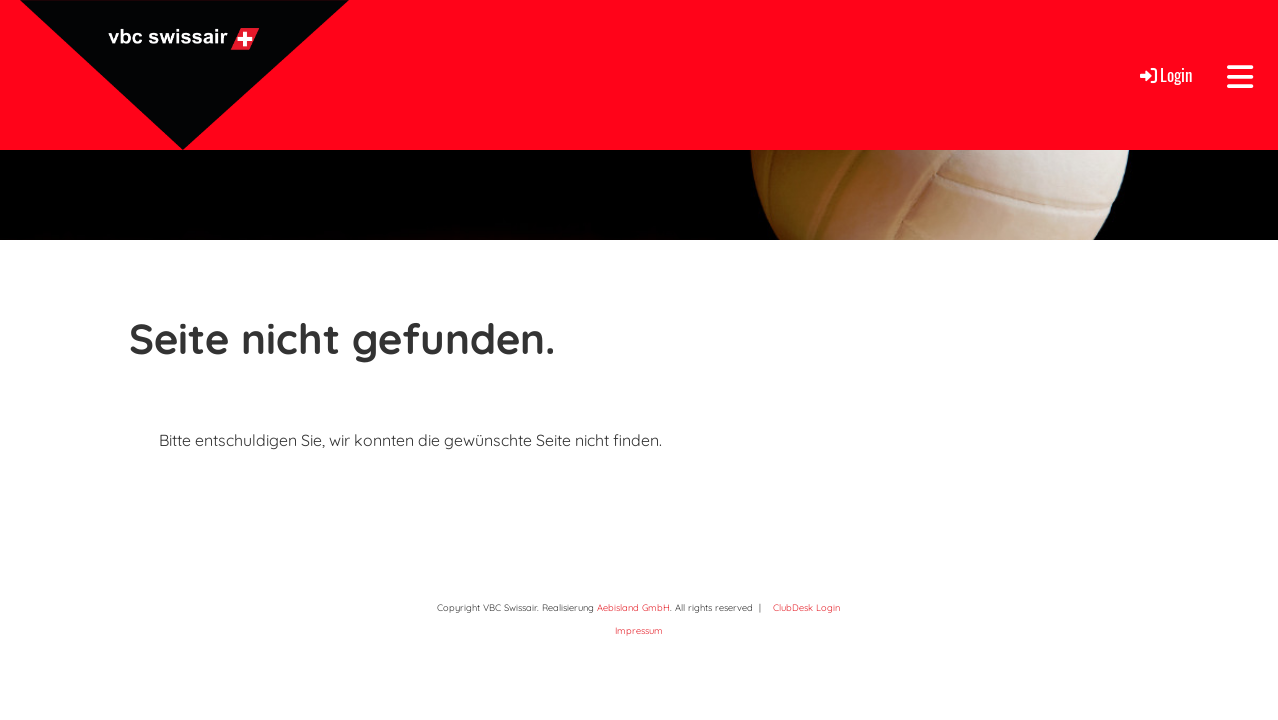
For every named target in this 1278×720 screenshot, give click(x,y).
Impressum (639, 630)
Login (1164, 74)
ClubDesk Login (806, 607)
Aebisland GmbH (633, 607)
